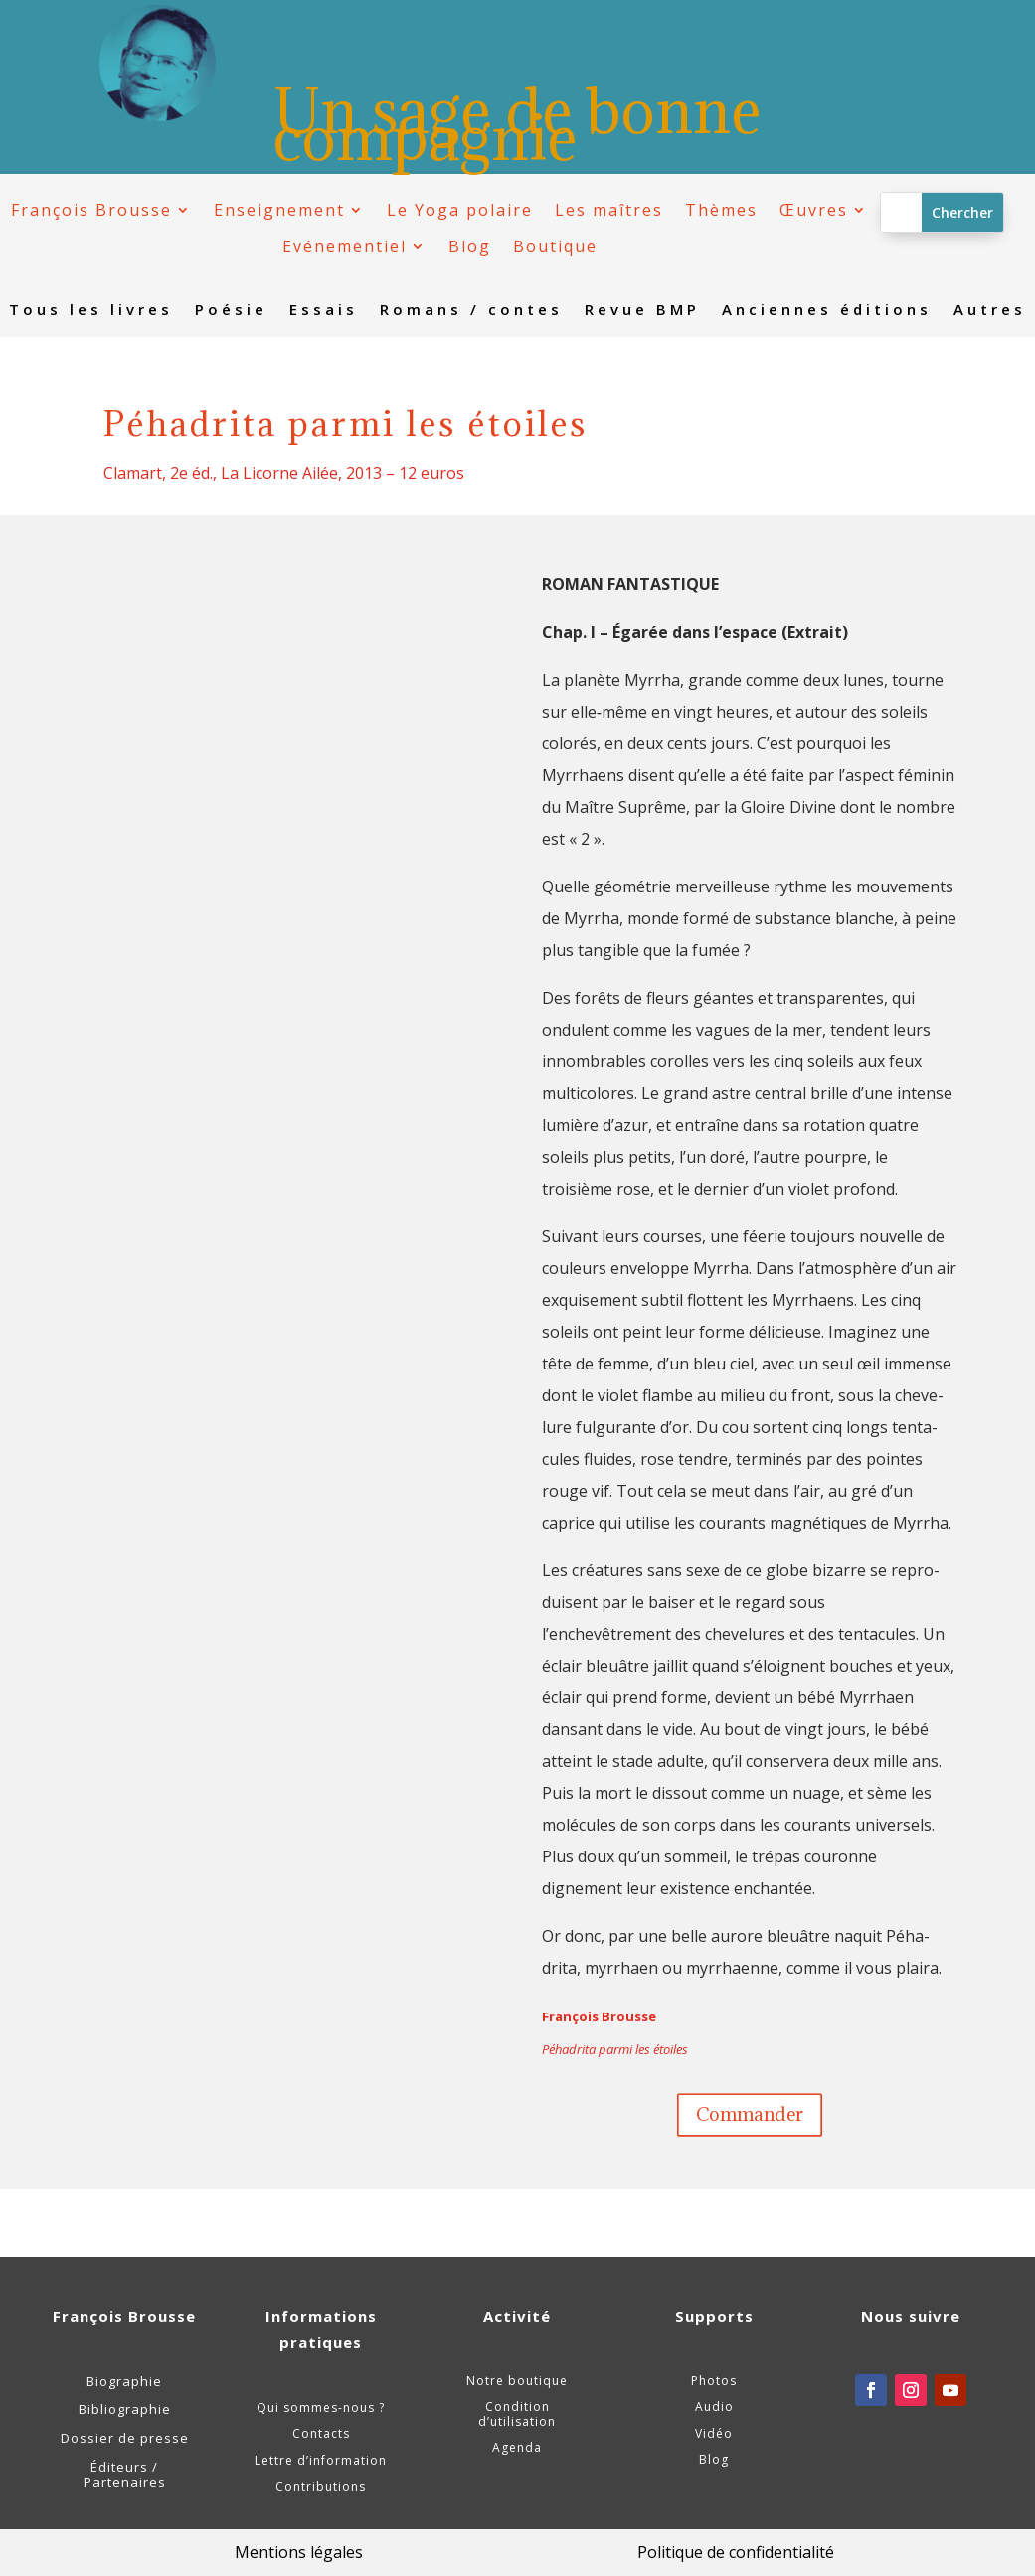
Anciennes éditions (827, 310)
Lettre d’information (321, 2460)
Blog (469, 247)
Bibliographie (125, 2409)
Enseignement (279, 210)
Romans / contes (471, 310)
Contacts (321, 2433)
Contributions (320, 2486)
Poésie (231, 310)
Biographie (124, 2381)
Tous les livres (91, 310)
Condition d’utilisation (517, 2413)
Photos (714, 2380)
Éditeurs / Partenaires (125, 2475)
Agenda (517, 2447)
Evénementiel (344, 247)
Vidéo (714, 2433)
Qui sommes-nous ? (321, 2407)
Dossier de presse (125, 2438)
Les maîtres (609, 210)
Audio (714, 2406)
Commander (749, 2114)
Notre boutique (517, 2380)
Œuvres (813, 210)
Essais (323, 310)
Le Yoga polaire (460, 210)
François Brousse (91, 210)
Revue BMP (642, 310)
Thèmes (721, 210)
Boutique (555, 247)
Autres (989, 310)
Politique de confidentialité (735, 2552)
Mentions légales (299, 2552)
